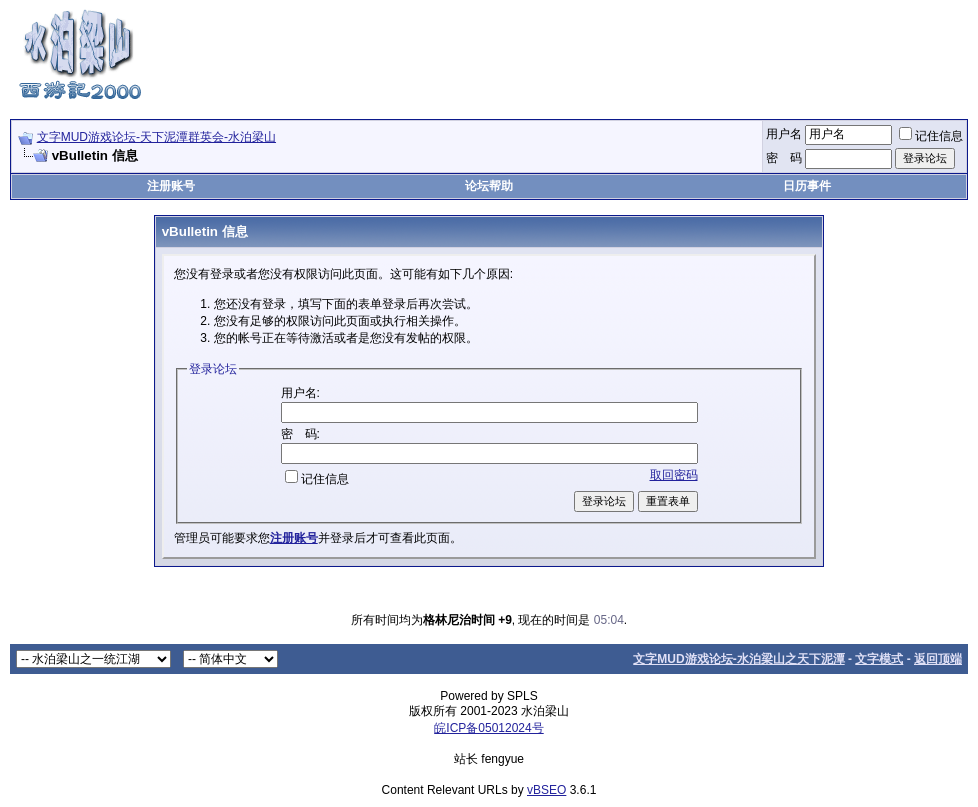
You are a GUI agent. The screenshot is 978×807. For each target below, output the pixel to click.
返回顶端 (938, 659)
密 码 (784, 158)
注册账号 (171, 186)
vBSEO (546, 790)
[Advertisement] (604, 53)
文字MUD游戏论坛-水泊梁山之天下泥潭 (738, 659)
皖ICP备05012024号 (488, 728)
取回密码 (674, 475)
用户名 (784, 134)
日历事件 (807, 186)
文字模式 (879, 659)
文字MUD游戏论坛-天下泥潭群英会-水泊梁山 (156, 137)
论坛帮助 (489, 186)
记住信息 (931, 136)
